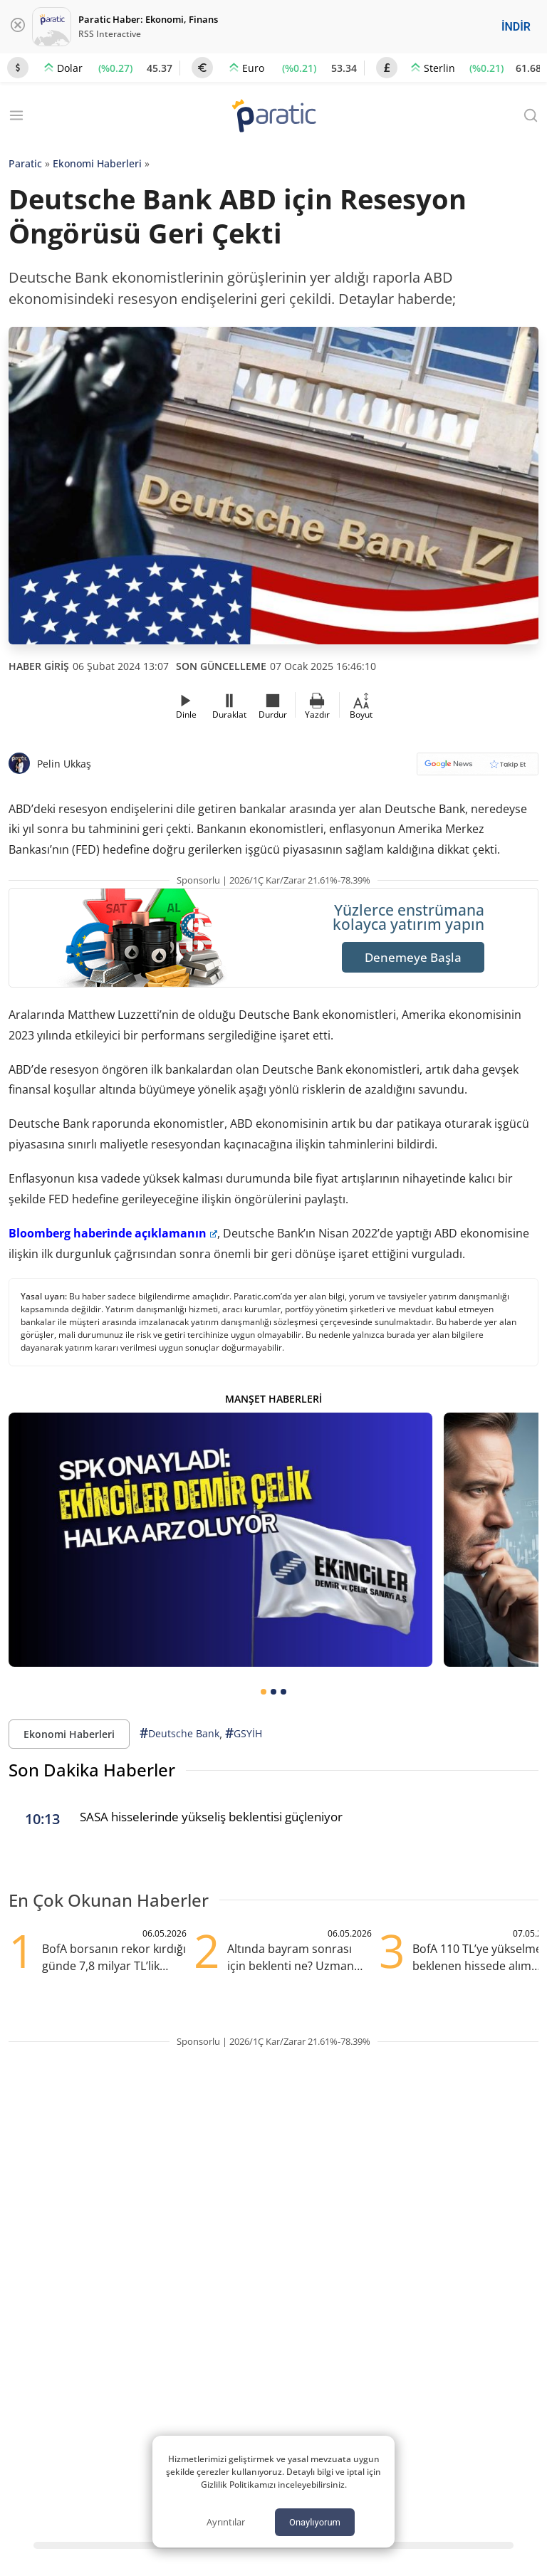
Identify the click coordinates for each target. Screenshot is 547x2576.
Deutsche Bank (179, 1733)
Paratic (25, 163)
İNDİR (516, 26)
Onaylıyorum (314, 2522)
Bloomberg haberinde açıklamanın (113, 1233)
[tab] (263, 1692)
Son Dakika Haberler (92, 1769)
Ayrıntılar (226, 2521)
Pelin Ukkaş (64, 763)
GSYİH (243, 1733)
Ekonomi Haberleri (97, 163)
